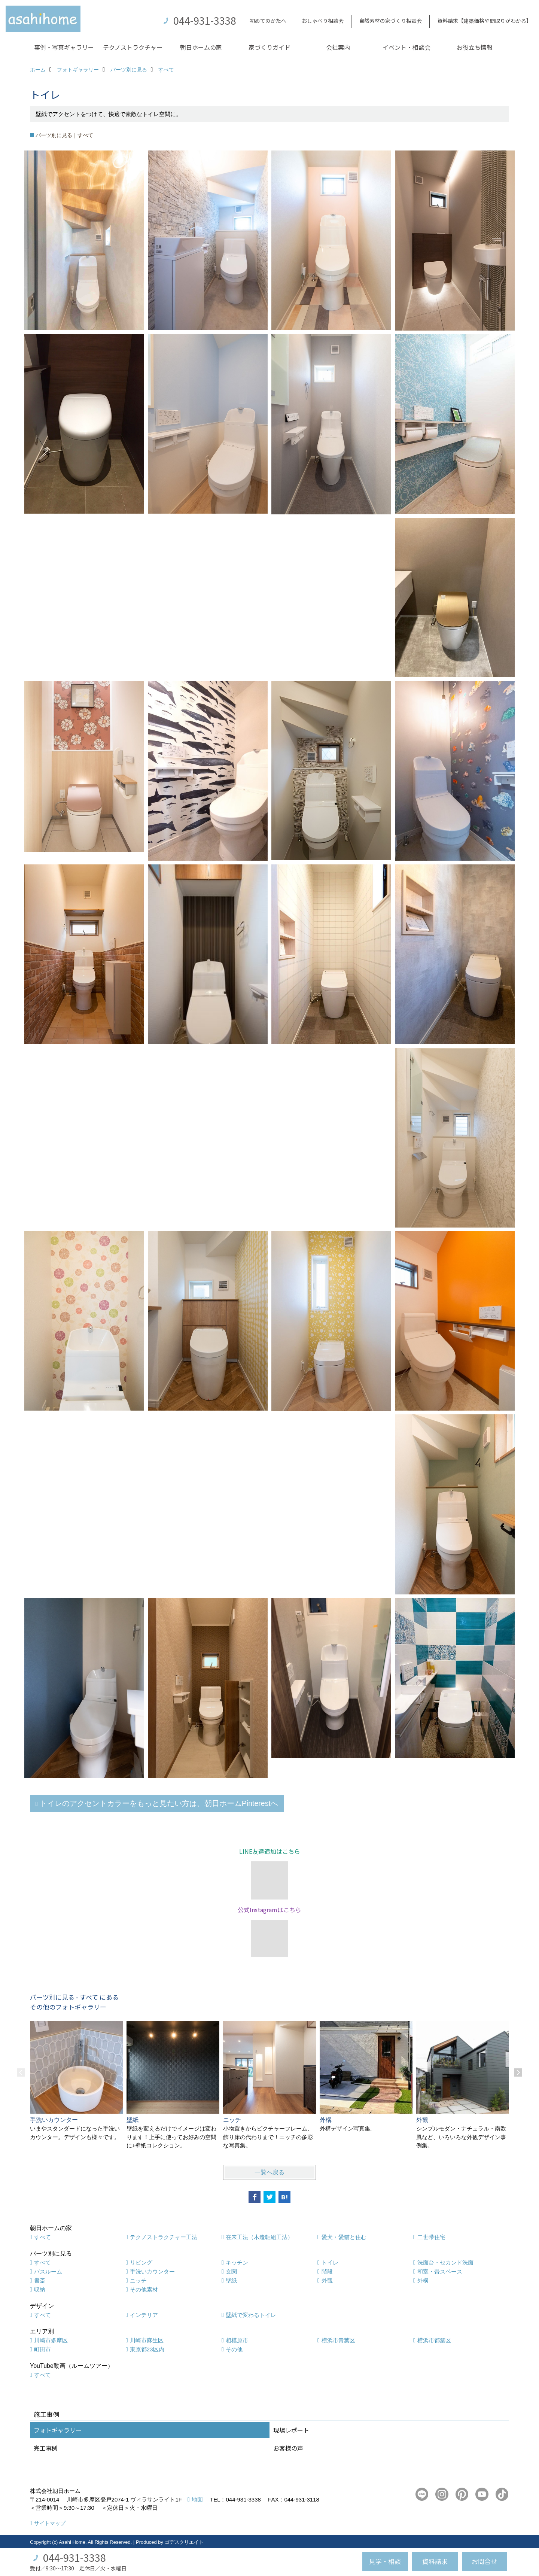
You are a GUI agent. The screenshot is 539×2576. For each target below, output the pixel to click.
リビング (141, 2262)
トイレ (330, 2262)
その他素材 (144, 2289)
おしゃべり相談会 (323, 20)
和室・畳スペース (439, 2271)
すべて (42, 2237)
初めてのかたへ (268, 20)
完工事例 (46, 2447)
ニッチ (138, 2280)
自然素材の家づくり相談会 (390, 20)
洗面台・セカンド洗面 (445, 2262)
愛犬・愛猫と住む (344, 2237)
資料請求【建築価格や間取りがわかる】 (484, 20)
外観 (327, 2280)
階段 (327, 2271)
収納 (39, 2289)
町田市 (42, 2349)
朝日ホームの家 (201, 47)
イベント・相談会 (406, 47)
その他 (234, 2349)
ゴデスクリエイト (184, 2542)
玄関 (231, 2271)
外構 (423, 2280)
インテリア (144, 2315)
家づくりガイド (269, 47)
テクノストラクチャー (132, 47)
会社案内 (338, 47)
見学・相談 (385, 2561)
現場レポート (291, 2430)
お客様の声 (288, 2447)
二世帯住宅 (431, 2237)
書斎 (39, 2280)
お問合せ (484, 2561)
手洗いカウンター (152, 2271)
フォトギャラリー (58, 2430)
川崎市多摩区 (51, 2340)
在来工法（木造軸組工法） (259, 2237)
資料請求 (435, 2561)
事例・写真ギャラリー (64, 47)
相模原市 (237, 2340)
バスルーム (48, 2271)
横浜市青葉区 (338, 2340)
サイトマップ (50, 2523)
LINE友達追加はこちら (269, 1851)
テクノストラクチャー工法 (163, 2237)
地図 (197, 2499)
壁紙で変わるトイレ (251, 2315)
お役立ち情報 (475, 47)
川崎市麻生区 (147, 2340)
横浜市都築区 (434, 2340)
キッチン (237, 2262)
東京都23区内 (147, 2349)
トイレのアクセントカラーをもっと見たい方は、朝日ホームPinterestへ (159, 1803)
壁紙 (231, 2280)
